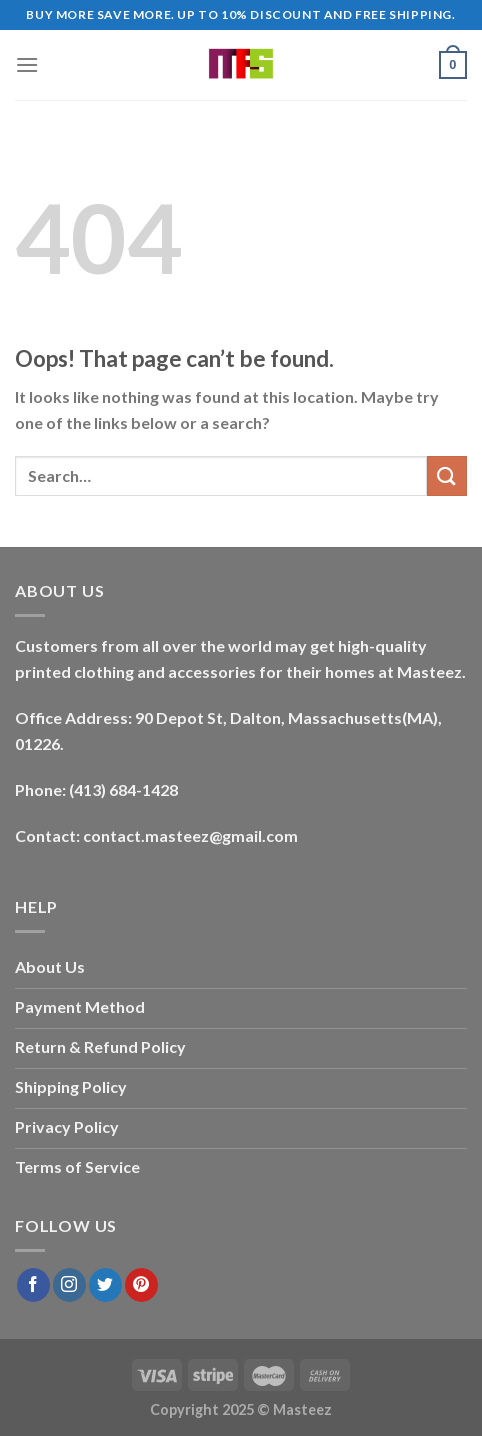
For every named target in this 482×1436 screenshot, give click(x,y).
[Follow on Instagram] (69, 1285)
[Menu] (27, 64)
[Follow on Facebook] (33, 1285)
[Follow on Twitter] (105, 1285)
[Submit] (447, 475)
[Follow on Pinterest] (141, 1285)
